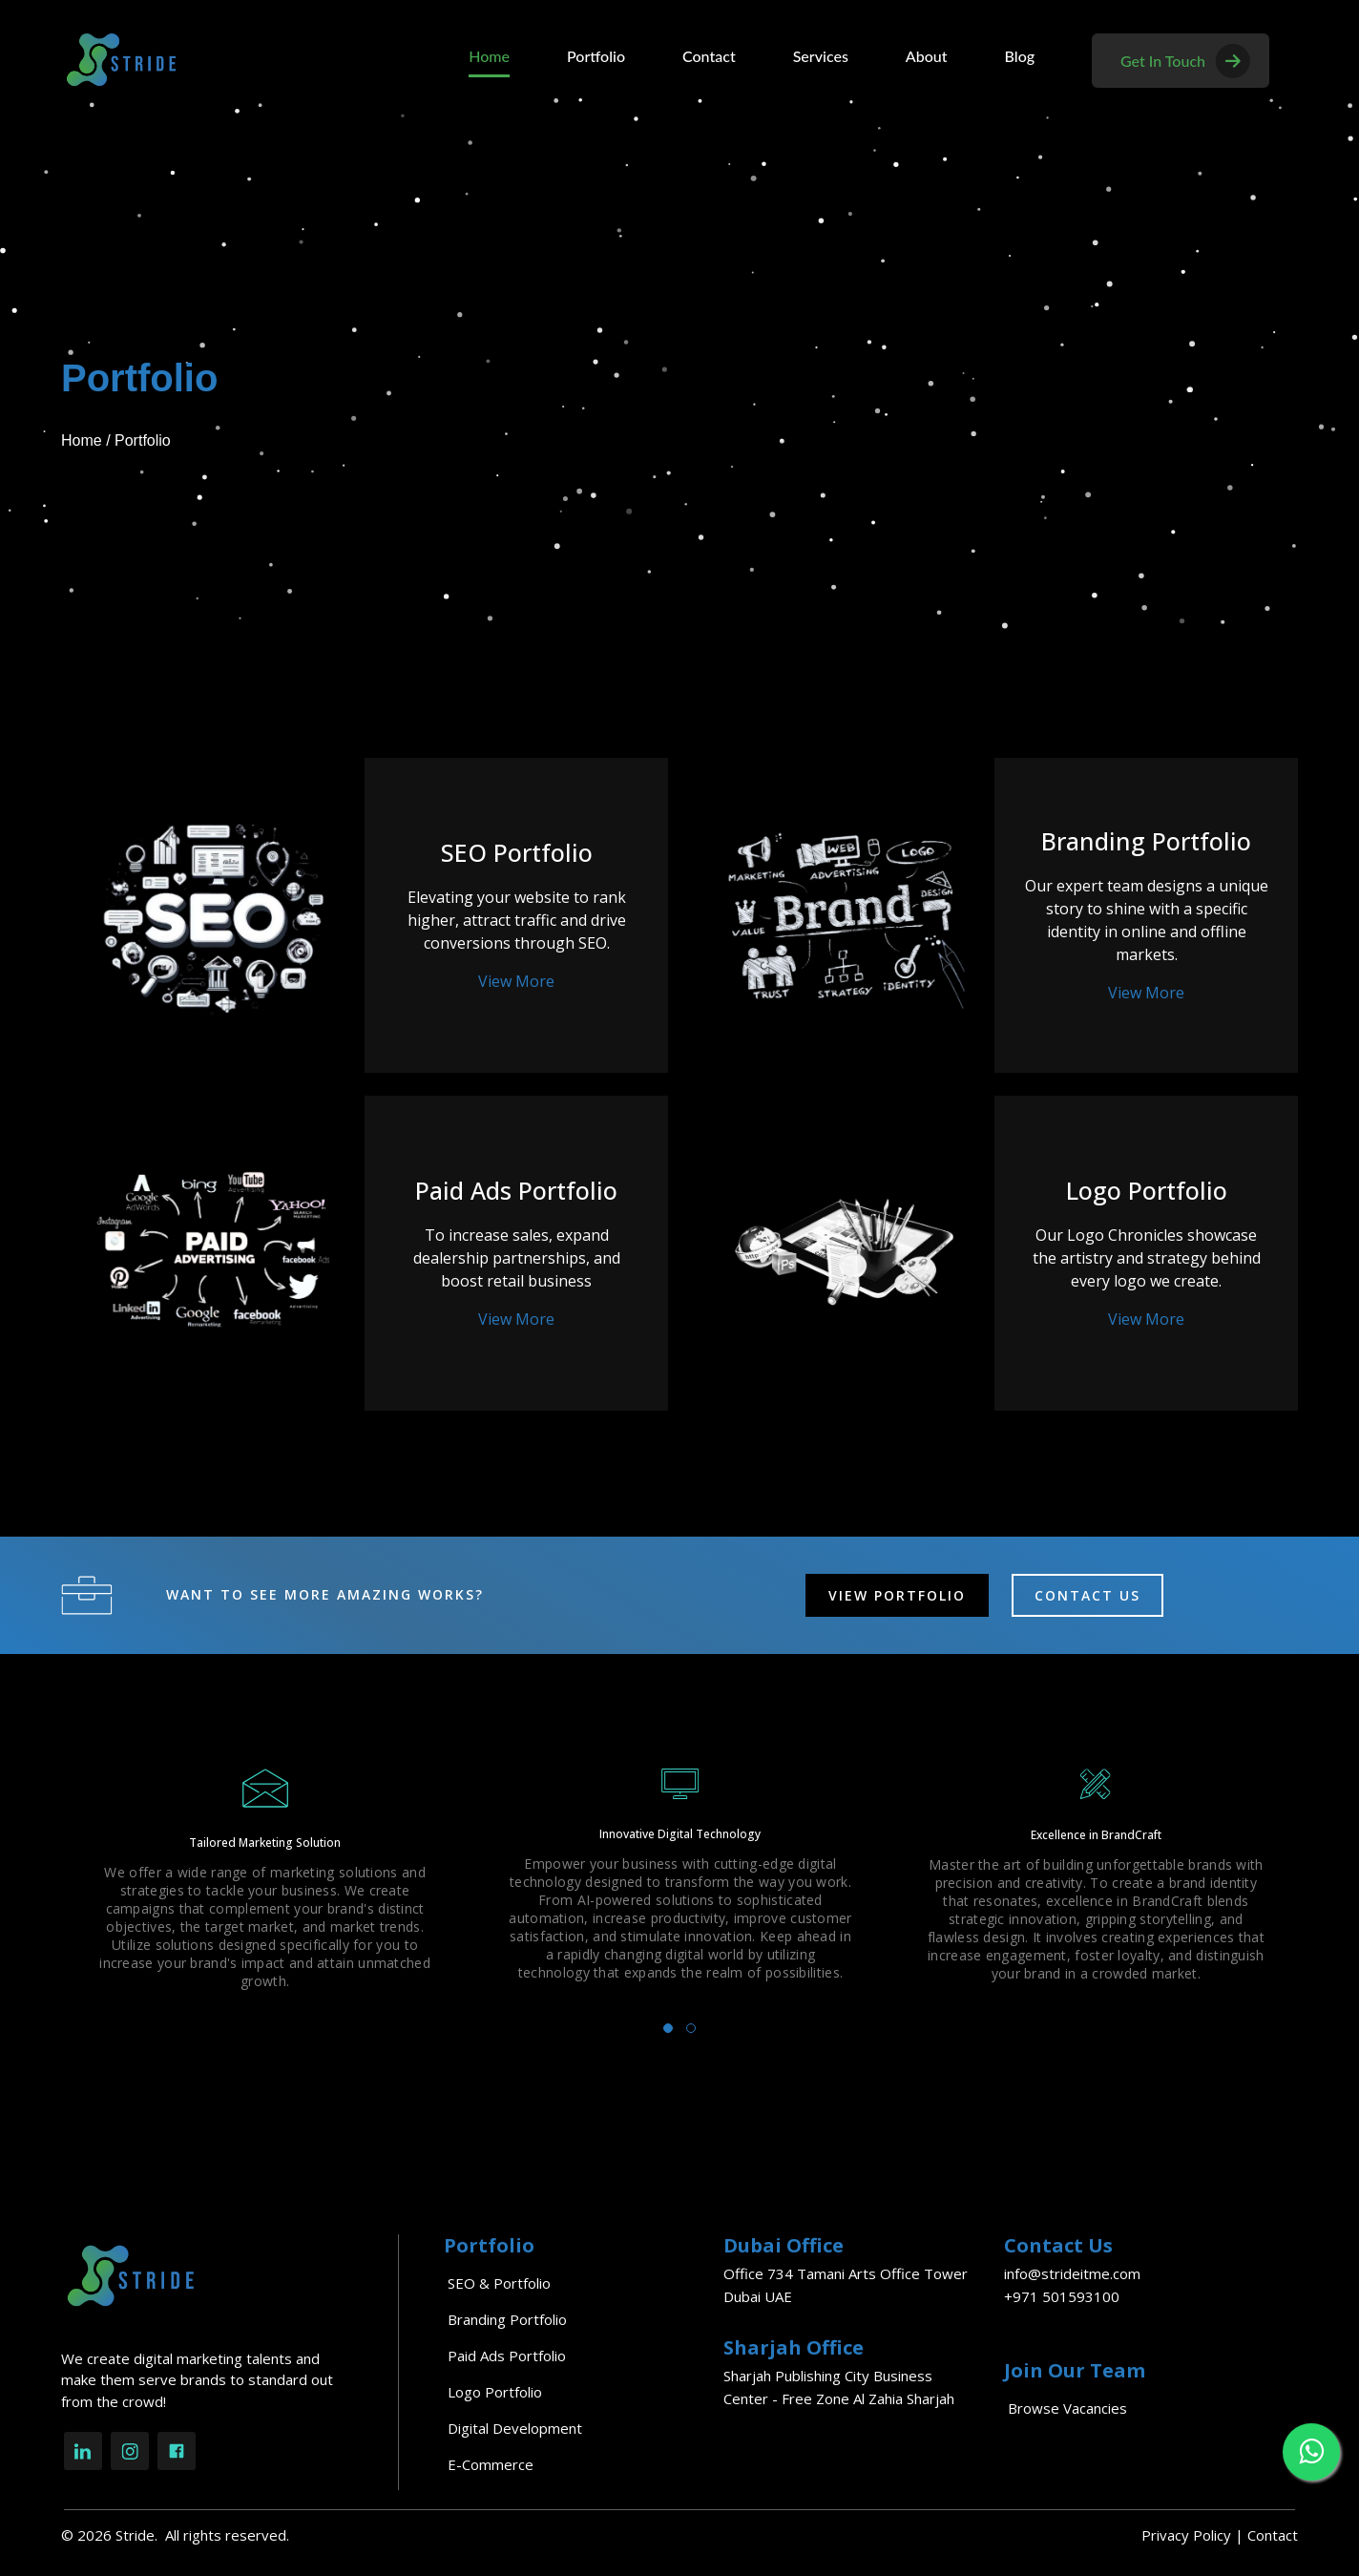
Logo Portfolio (495, 2391)
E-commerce (490, 2464)
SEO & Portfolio (499, 2283)
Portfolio (596, 56)
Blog (1020, 56)
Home (489, 56)
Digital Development (515, 2428)
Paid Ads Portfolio (507, 2355)
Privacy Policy (1186, 2535)
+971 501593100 (1061, 2296)
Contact (709, 56)
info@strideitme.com (1072, 2273)
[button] (668, 2028)
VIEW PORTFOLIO (897, 1595)
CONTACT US (1087, 1595)
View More (516, 981)
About (927, 56)
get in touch (1185, 60)
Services (820, 56)
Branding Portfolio (507, 2319)
